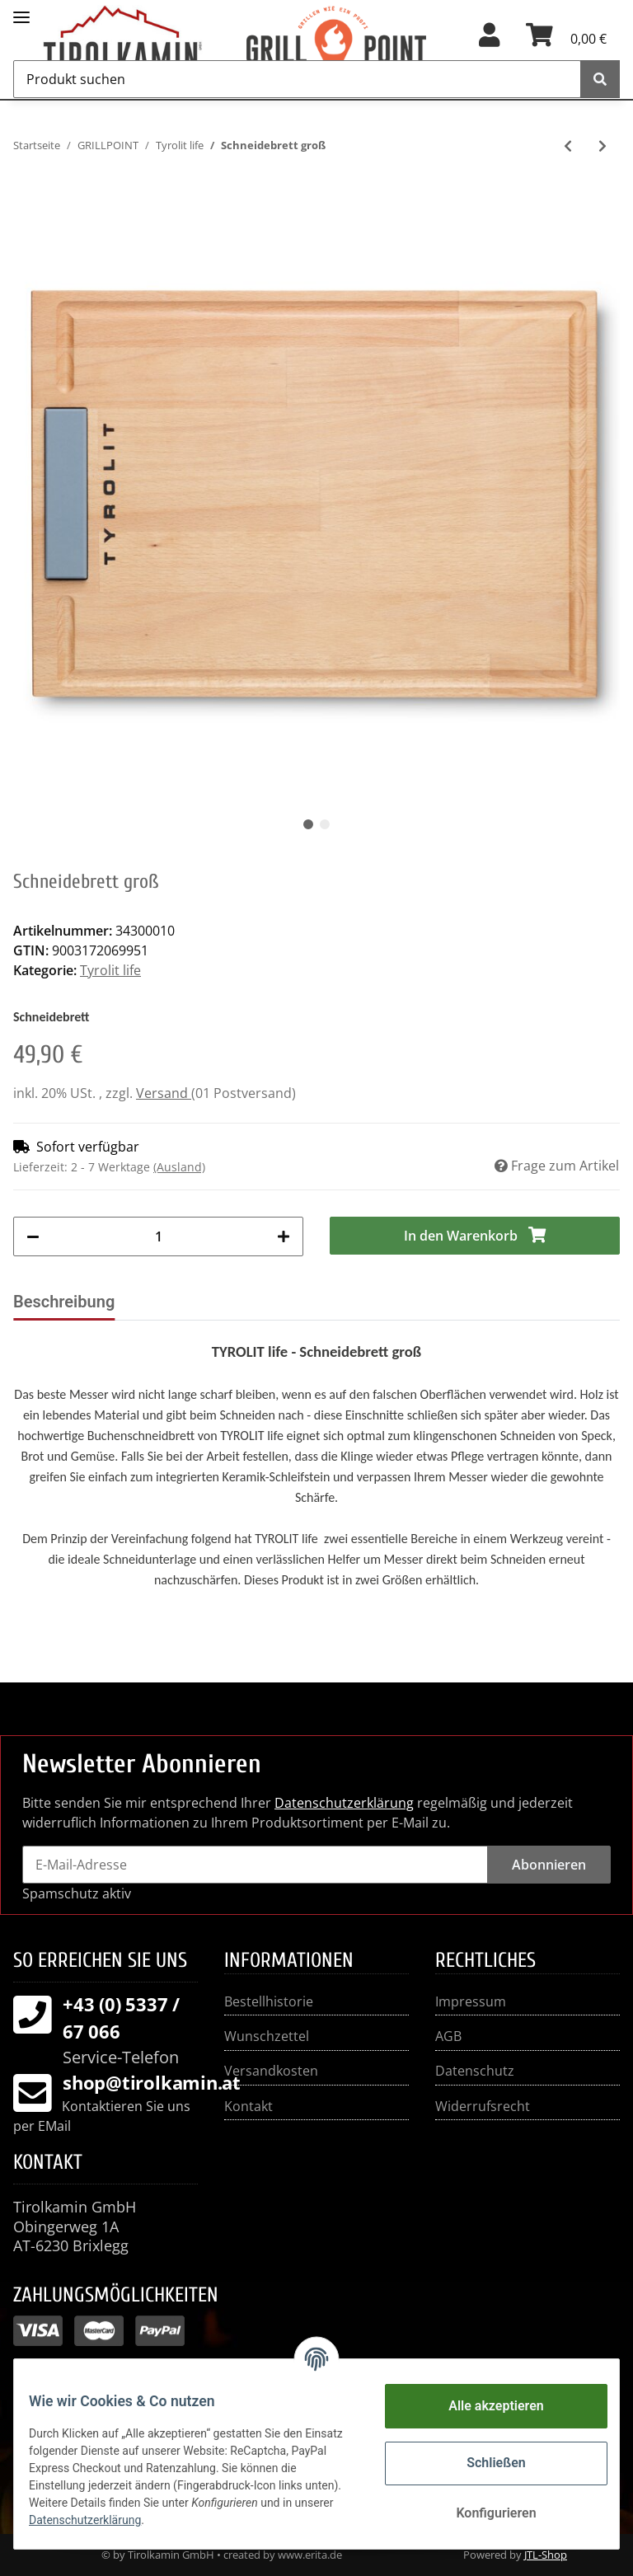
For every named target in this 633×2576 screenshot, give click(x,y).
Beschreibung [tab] (64, 1301)
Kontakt (248, 2106)
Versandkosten (271, 2071)
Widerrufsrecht (482, 2106)
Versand (163, 1093)
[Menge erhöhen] (283, 1236)
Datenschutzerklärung (344, 1803)
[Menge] (158, 1236)
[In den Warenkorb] (475, 1236)
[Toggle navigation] (21, 10)
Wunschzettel (266, 2036)
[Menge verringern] (33, 1236)
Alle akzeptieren (484, 2406)
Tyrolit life (110, 970)
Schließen (484, 2462)
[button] (489, 40)
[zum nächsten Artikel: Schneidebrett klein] (602, 146)
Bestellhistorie (268, 2001)
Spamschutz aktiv (76, 1893)
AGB (448, 2036)
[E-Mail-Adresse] (255, 1865)
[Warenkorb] (566, 40)
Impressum (470, 2001)
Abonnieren (549, 1865)
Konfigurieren (484, 2513)
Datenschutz (474, 2071)
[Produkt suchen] (297, 79)
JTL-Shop (545, 2554)
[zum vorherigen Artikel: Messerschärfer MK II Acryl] (568, 146)
